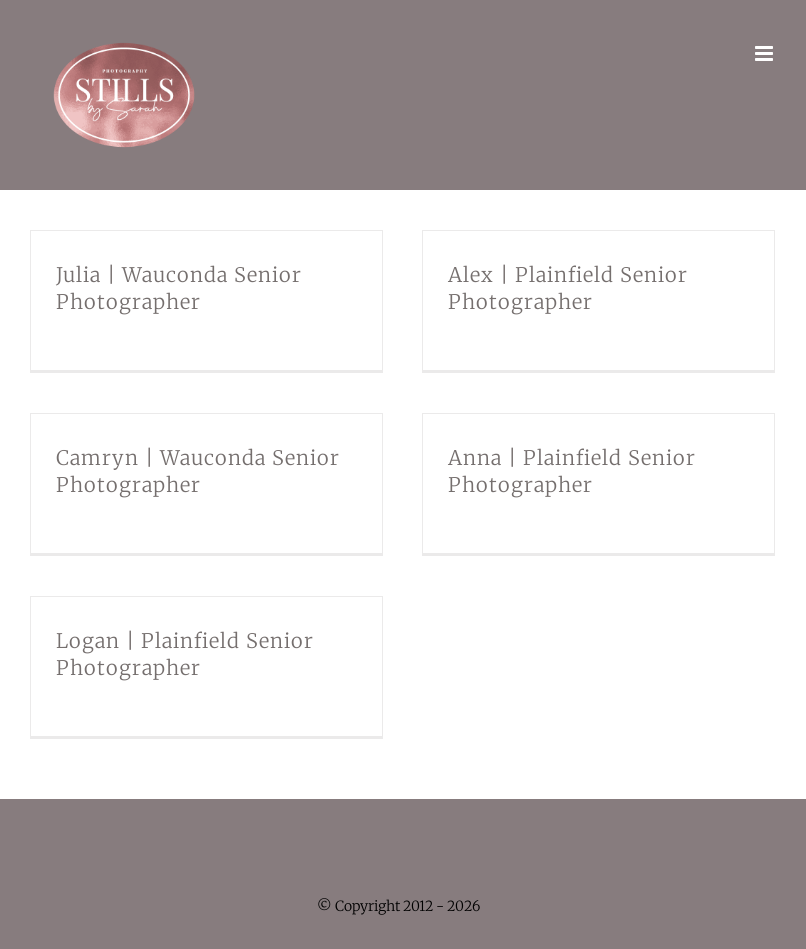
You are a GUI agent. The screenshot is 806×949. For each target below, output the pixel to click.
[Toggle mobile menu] (765, 53)
